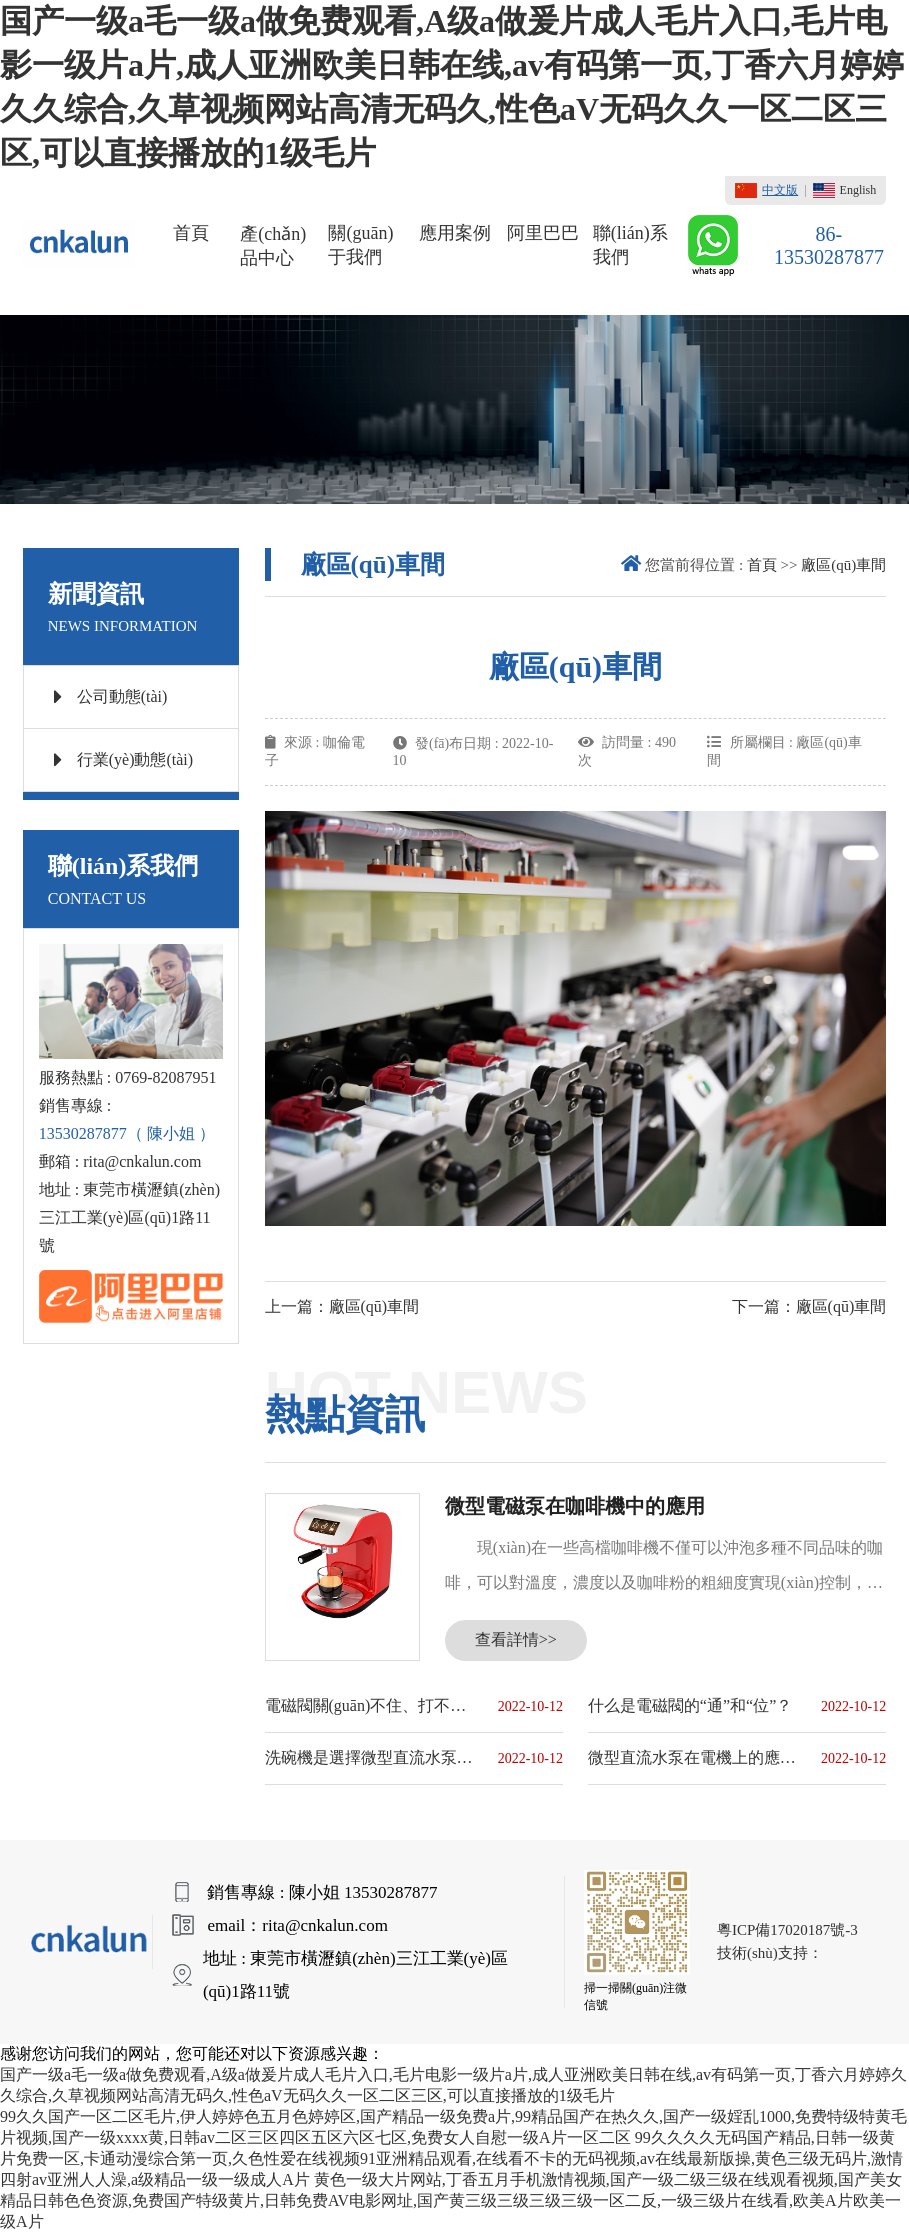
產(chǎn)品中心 (273, 246)
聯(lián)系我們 (630, 245)
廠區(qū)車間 (843, 565)
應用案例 (455, 233)
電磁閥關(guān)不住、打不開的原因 (369, 1705)
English (845, 190)
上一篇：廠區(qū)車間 (342, 1306)
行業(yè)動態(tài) (123, 760)
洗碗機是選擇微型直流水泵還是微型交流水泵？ (369, 1757)
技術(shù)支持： (770, 1953)
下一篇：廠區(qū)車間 (809, 1306)
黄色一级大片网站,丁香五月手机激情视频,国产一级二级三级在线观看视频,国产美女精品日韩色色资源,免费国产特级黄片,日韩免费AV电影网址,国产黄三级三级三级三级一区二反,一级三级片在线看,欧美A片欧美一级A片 (451, 2200)
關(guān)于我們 (360, 245)
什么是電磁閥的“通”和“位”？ (690, 1705)
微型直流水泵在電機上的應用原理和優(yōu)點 (692, 1757)
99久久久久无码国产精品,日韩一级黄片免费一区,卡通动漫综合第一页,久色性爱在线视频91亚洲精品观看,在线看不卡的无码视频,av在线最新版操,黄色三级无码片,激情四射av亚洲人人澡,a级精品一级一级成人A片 (451, 2158)
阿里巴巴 (543, 233)
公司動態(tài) (111, 697)
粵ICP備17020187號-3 (787, 1930)
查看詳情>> (516, 1639)
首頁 (191, 233)
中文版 (766, 190)
